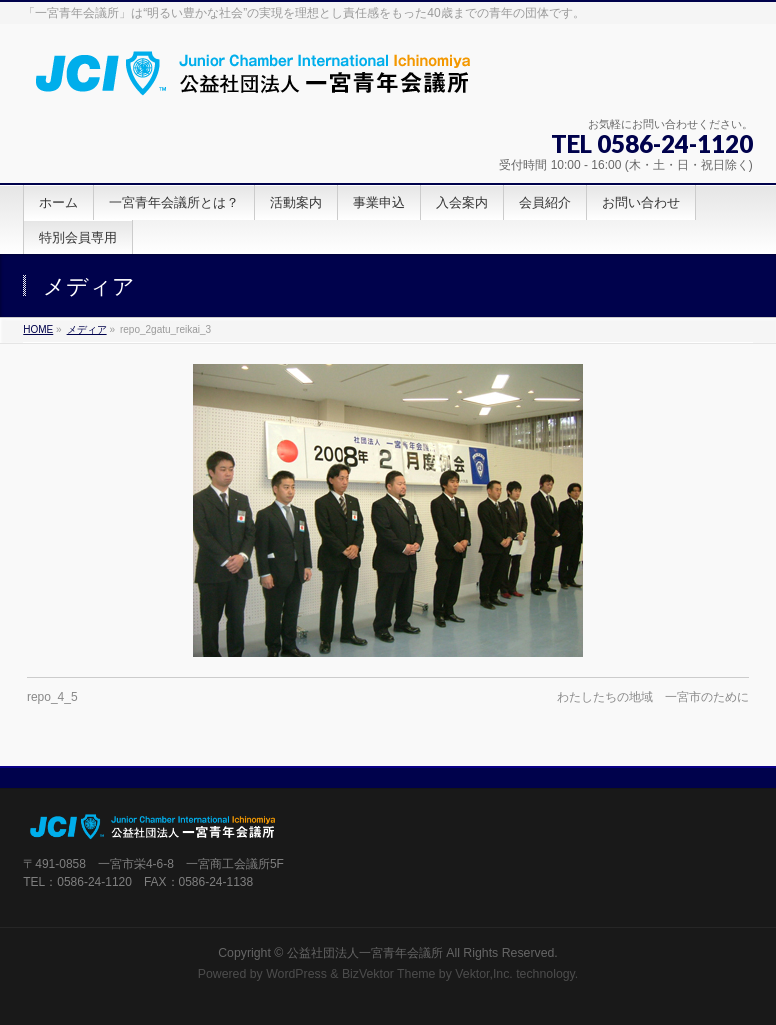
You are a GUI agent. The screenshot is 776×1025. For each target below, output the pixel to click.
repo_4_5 (52, 697)
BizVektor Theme (389, 974)
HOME (38, 329)
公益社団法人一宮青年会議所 (365, 953)
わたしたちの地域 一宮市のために (653, 697)
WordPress (296, 974)
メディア (87, 329)
